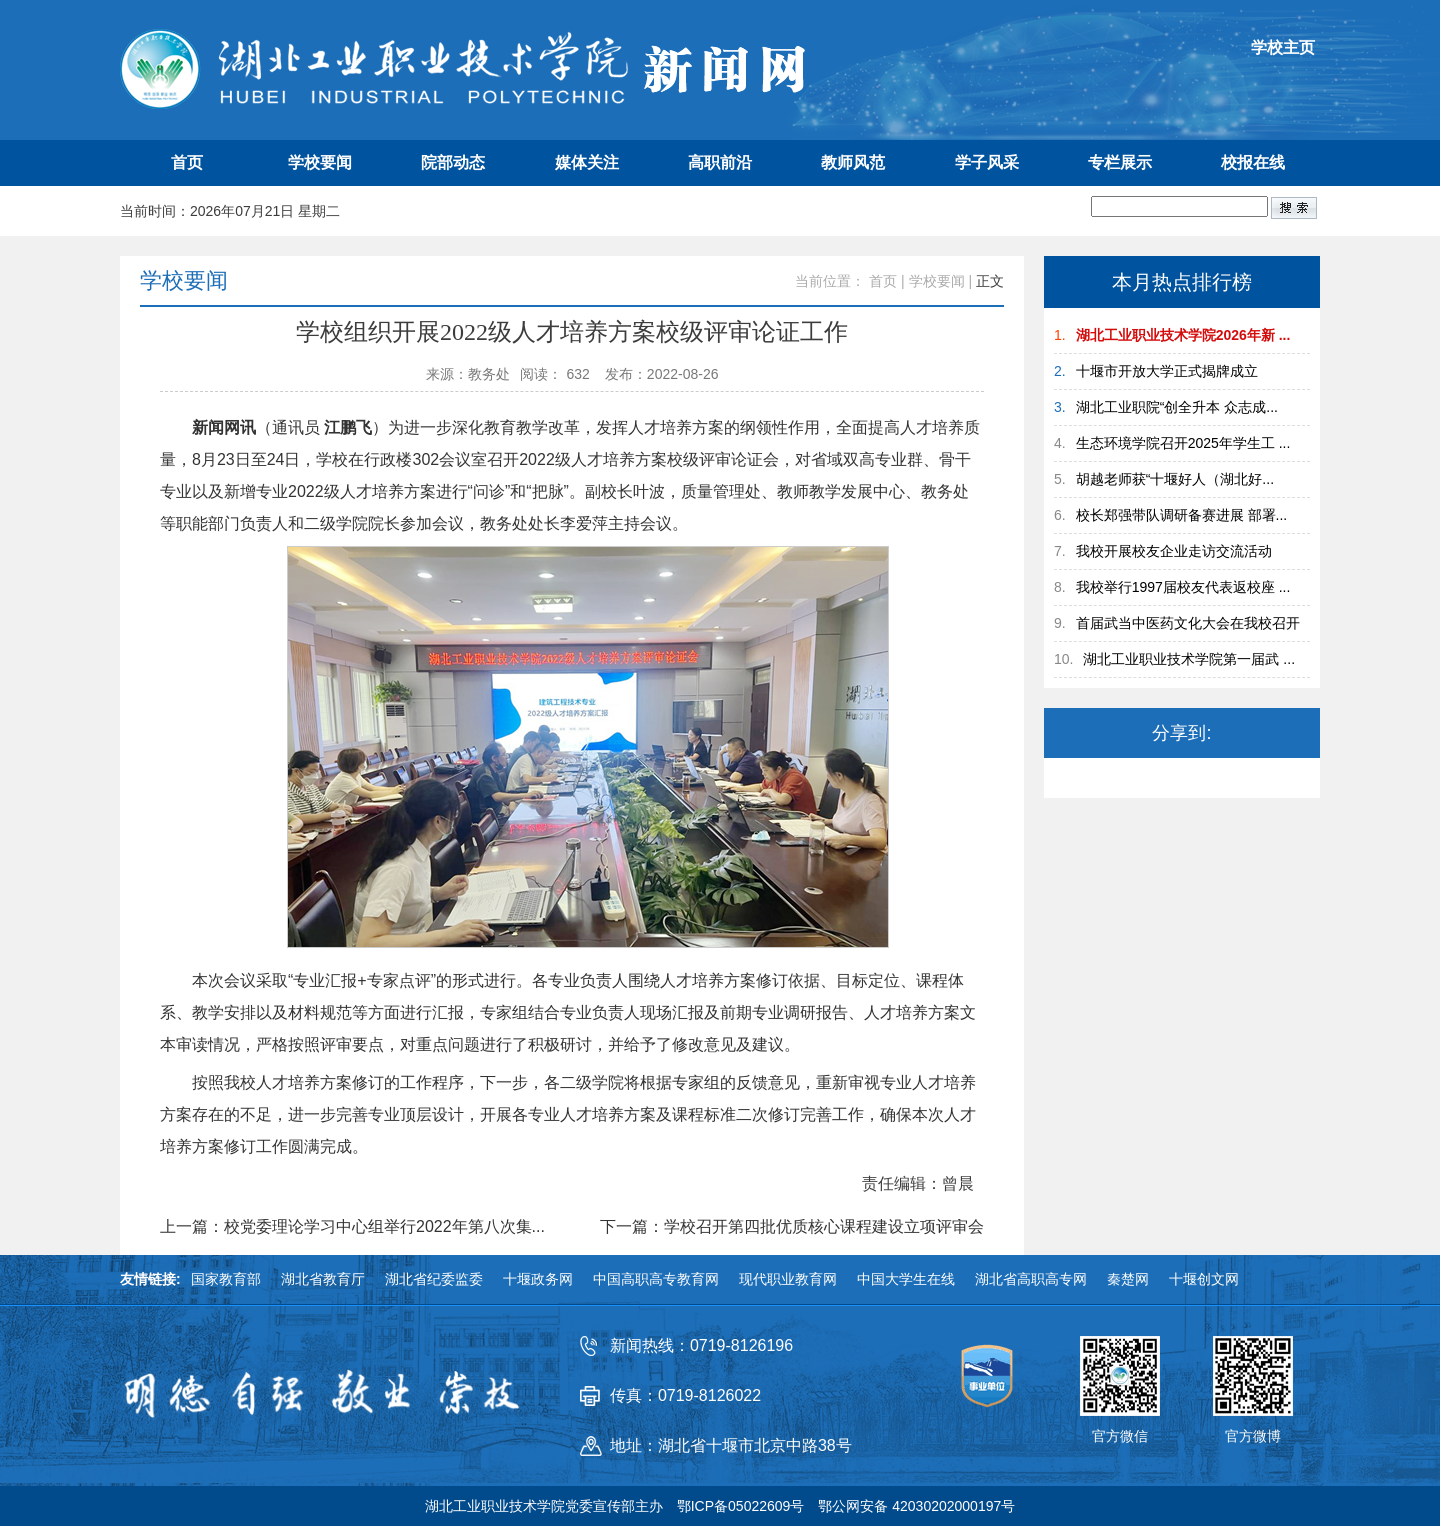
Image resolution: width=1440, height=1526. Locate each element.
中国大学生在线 (906, 1279)
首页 (187, 162)
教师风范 (853, 162)
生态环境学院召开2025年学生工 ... (1183, 443)
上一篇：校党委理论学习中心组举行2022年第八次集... (352, 1227)
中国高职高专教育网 (656, 1279)
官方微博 (1253, 1436)
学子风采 (987, 162)
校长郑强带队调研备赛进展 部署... (1182, 515)
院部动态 (453, 162)
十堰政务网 (538, 1279)
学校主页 (1283, 47)
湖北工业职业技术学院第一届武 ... (1189, 659)
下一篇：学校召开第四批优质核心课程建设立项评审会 (792, 1227)
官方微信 (1120, 1436)
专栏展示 (1120, 162)
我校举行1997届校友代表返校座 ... (1183, 587)
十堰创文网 (1204, 1279)
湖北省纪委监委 (434, 1279)
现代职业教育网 (788, 1279)
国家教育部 (226, 1279)
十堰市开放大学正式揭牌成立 (1167, 371)
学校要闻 (320, 162)
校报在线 (1253, 162)
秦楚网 (1128, 1279)
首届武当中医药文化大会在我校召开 (1188, 623)
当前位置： (830, 281)
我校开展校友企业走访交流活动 (1174, 551)
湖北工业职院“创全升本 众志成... (1177, 407)
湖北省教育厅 (323, 1279)
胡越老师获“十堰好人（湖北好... (1175, 479)
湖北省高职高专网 (1031, 1279)
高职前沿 (720, 162)
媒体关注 (587, 162)
